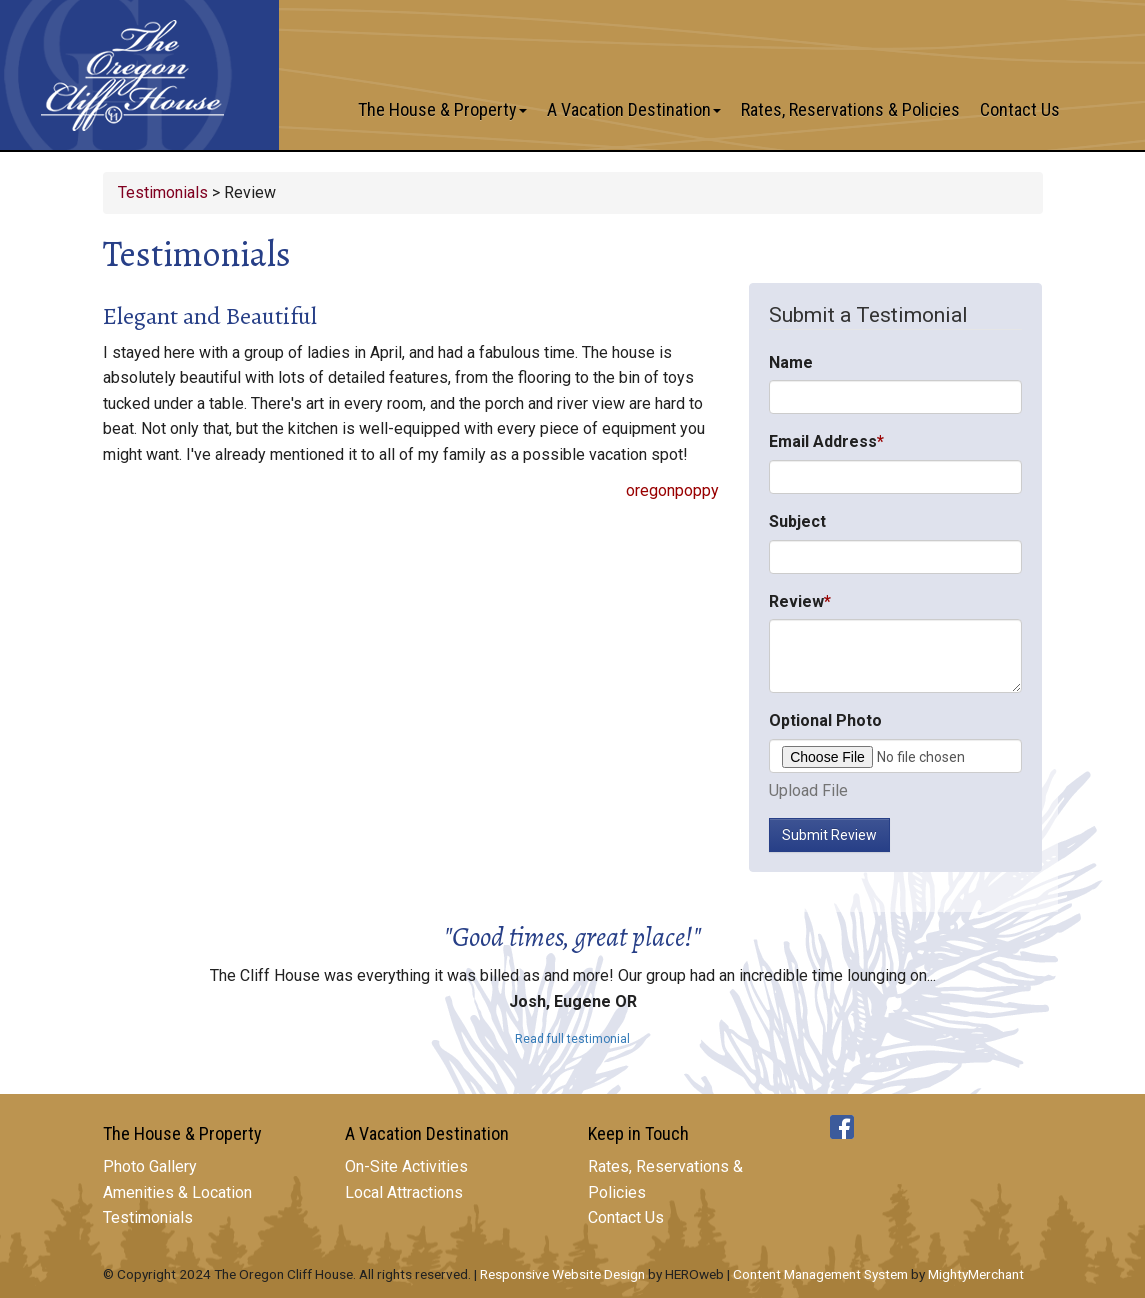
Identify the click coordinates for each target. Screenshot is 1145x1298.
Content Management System (820, 1274)
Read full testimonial (572, 1039)
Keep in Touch (638, 1133)
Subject (797, 521)
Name (791, 362)
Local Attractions (404, 1192)
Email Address (823, 441)
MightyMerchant (976, 1274)
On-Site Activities (406, 1166)
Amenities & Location (177, 1192)
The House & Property (442, 109)
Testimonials (163, 192)
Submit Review (829, 835)
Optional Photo (825, 720)
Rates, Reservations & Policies (850, 109)
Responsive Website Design (562, 1274)
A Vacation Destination (634, 109)
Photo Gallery (150, 1166)
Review (796, 601)
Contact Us (1020, 109)
